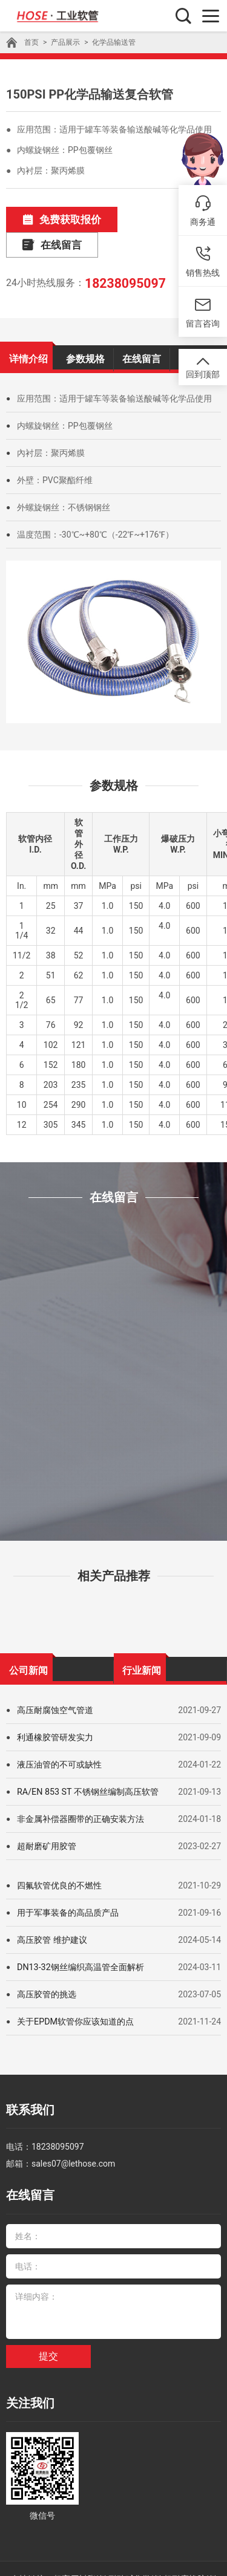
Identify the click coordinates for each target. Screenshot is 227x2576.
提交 (48, 2322)
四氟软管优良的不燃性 (59, 1858)
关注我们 (28, 2368)
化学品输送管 (114, 42)
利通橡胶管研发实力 (55, 1710)
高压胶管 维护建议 (52, 1912)
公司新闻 (28, 1642)
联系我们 (28, 2081)
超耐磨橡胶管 (188, 2541)
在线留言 (159, 219)
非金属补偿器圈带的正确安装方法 (80, 1792)
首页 (31, 42)
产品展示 (65, 42)
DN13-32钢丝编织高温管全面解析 (80, 1940)
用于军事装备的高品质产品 (68, 1885)
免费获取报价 (56, 219)
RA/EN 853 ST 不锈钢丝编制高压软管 (87, 1764)
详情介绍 (28, 331)
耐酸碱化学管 (133, 2541)
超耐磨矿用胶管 (46, 1819)
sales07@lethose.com (73, 2133)
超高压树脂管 (78, 2541)
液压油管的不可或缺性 (59, 1737)
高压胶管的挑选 (46, 1967)
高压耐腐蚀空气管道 (55, 1683)
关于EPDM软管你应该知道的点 (75, 1994)
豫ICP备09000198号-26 (113, 2558)
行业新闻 (142, 1642)
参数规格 (85, 331)
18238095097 (123, 256)
